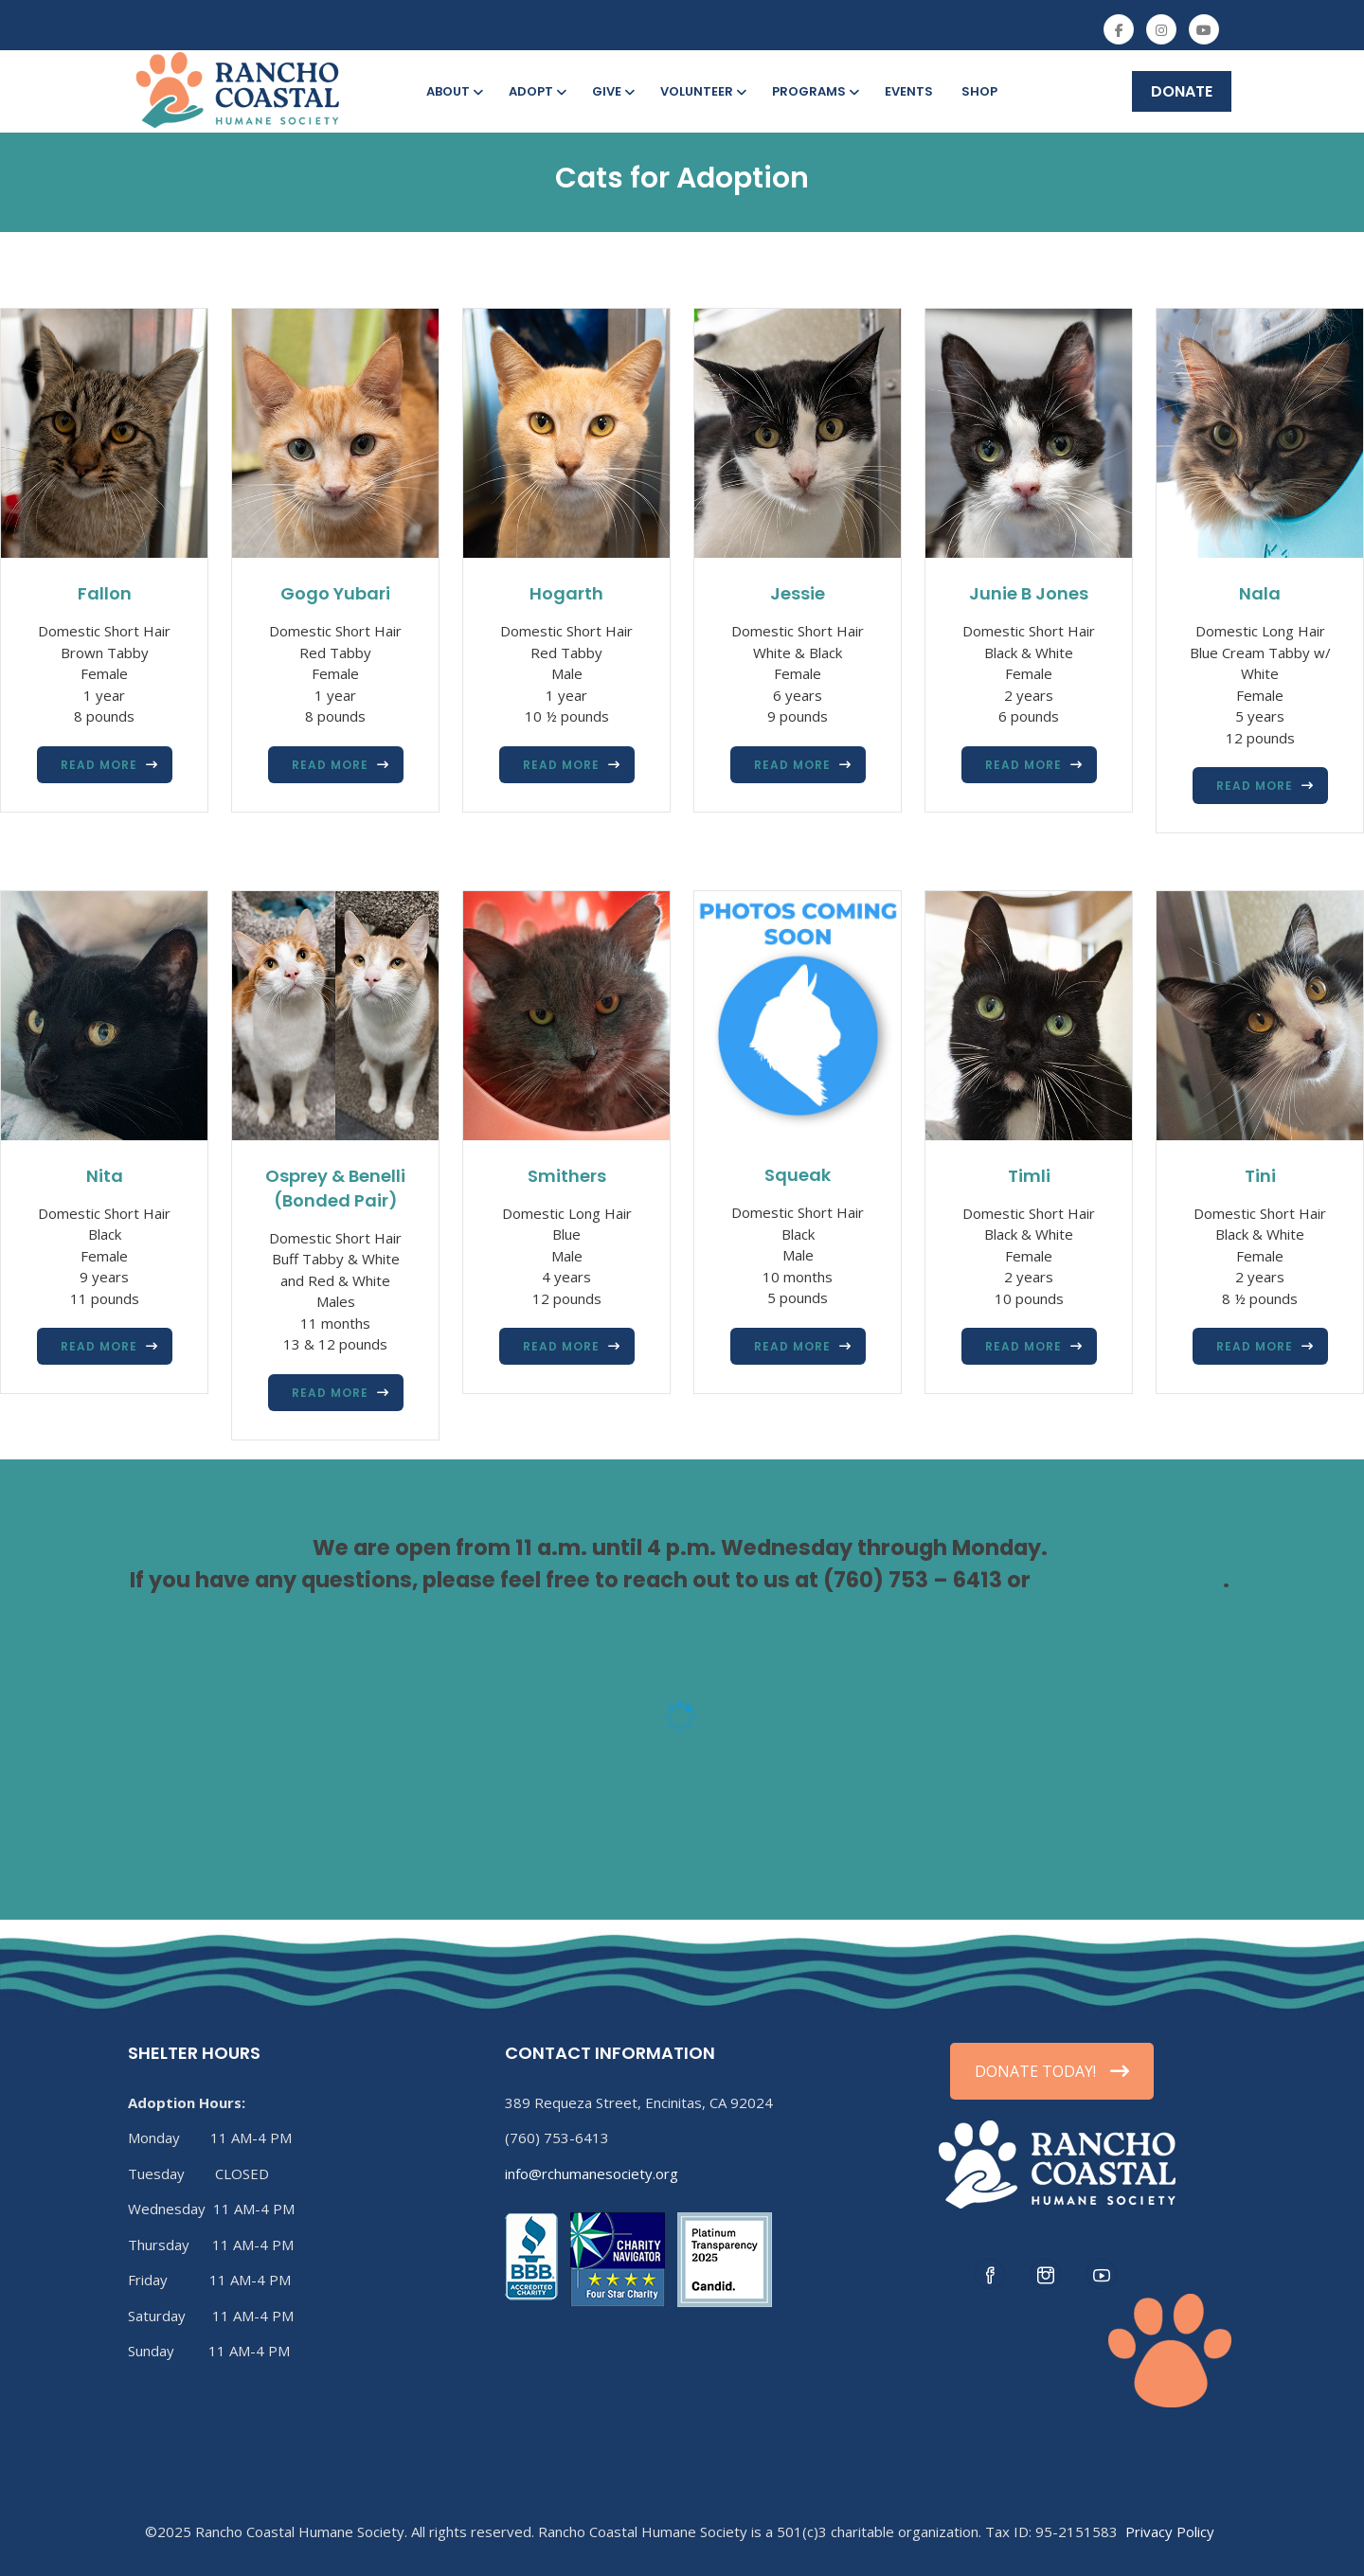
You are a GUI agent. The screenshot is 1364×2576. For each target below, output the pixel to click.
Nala (1260, 593)
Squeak (797, 1175)
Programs (814, 91)
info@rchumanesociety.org (591, 2173)
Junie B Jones (1028, 593)
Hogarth (566, 593)
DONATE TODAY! (1052, 2071)
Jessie (797, 593)
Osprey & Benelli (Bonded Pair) (335, 1188)
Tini (1260, 1176)
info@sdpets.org (1129, 1580)
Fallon (105, 593)
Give (612, 91)
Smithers (567, 1176)
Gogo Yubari (335, 593)
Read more (99, 765)
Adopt (536, 91)
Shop (979, 91)
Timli (1029, 1176)
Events (909, 91)
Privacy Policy (1169, 2531)
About (453, 91)
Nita (104, 1176)
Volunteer (702, 91)
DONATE (1181, 91)
